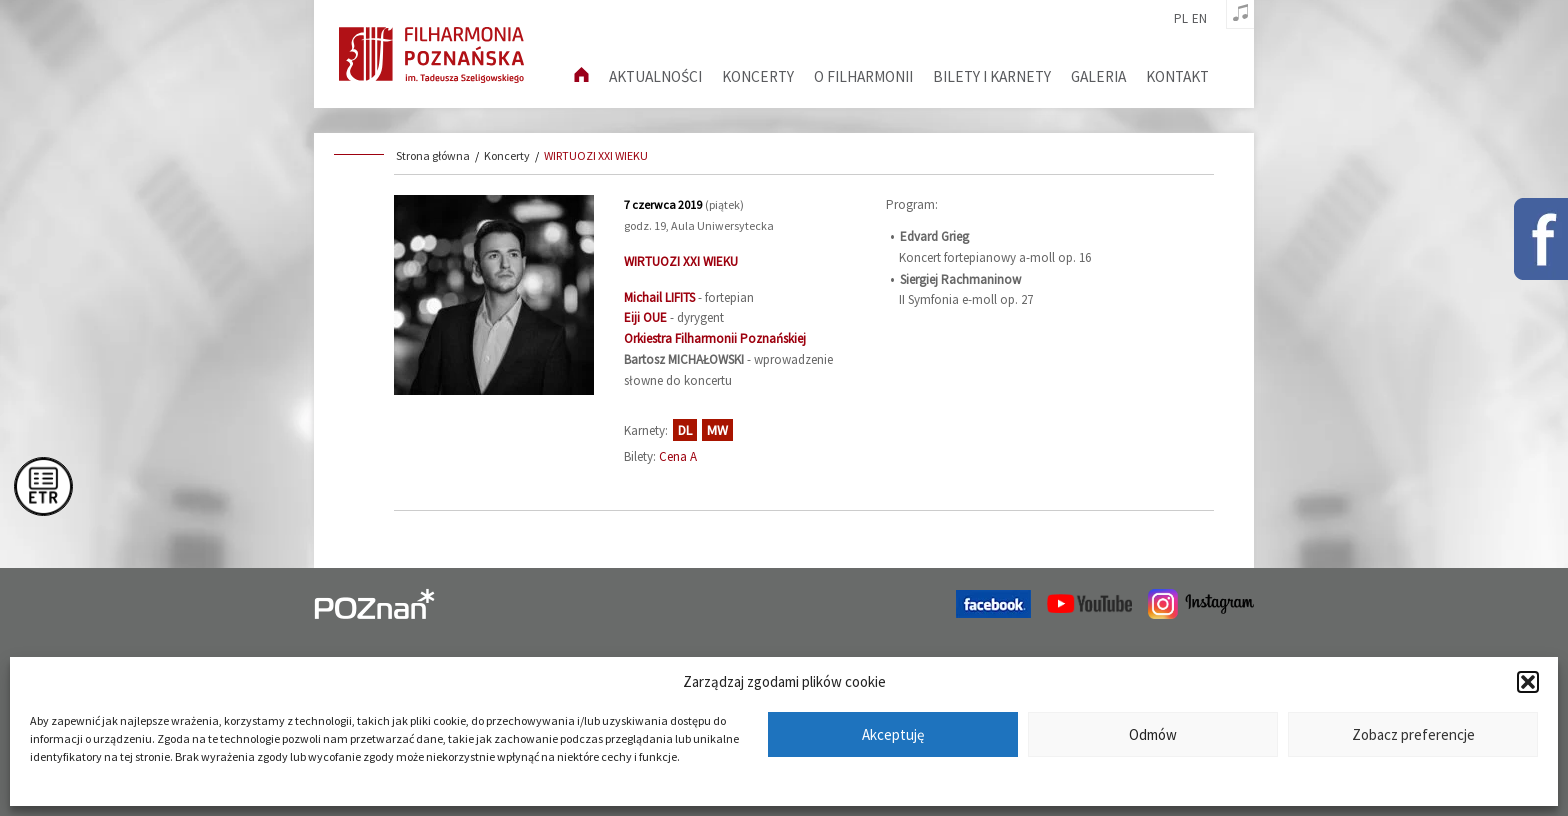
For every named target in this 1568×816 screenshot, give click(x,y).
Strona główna (433, 155)
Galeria (1098, 76)
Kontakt (1177, 76)
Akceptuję (893, 734)
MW (717, 430)
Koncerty (758, 76)
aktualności (655, 76)
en (1199, 19)
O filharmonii (863, 76)
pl (1181, 19)
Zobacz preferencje (1413, 734)
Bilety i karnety (992, 76)
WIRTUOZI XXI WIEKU (596, 155)
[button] (1528, 682)
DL (685, 430)
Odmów (1153, 734)
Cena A (678, 456)
